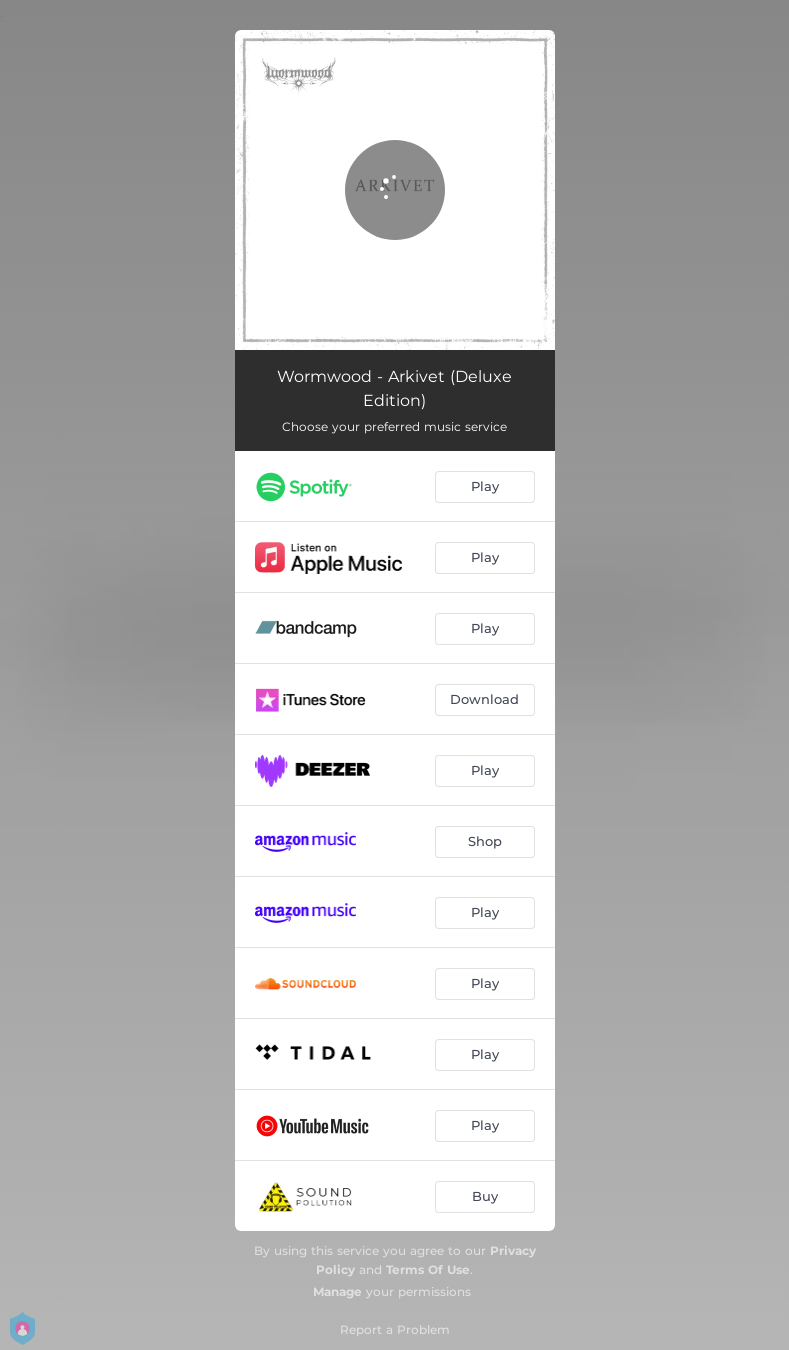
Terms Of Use (428, 1269)
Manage (337, 1291)
